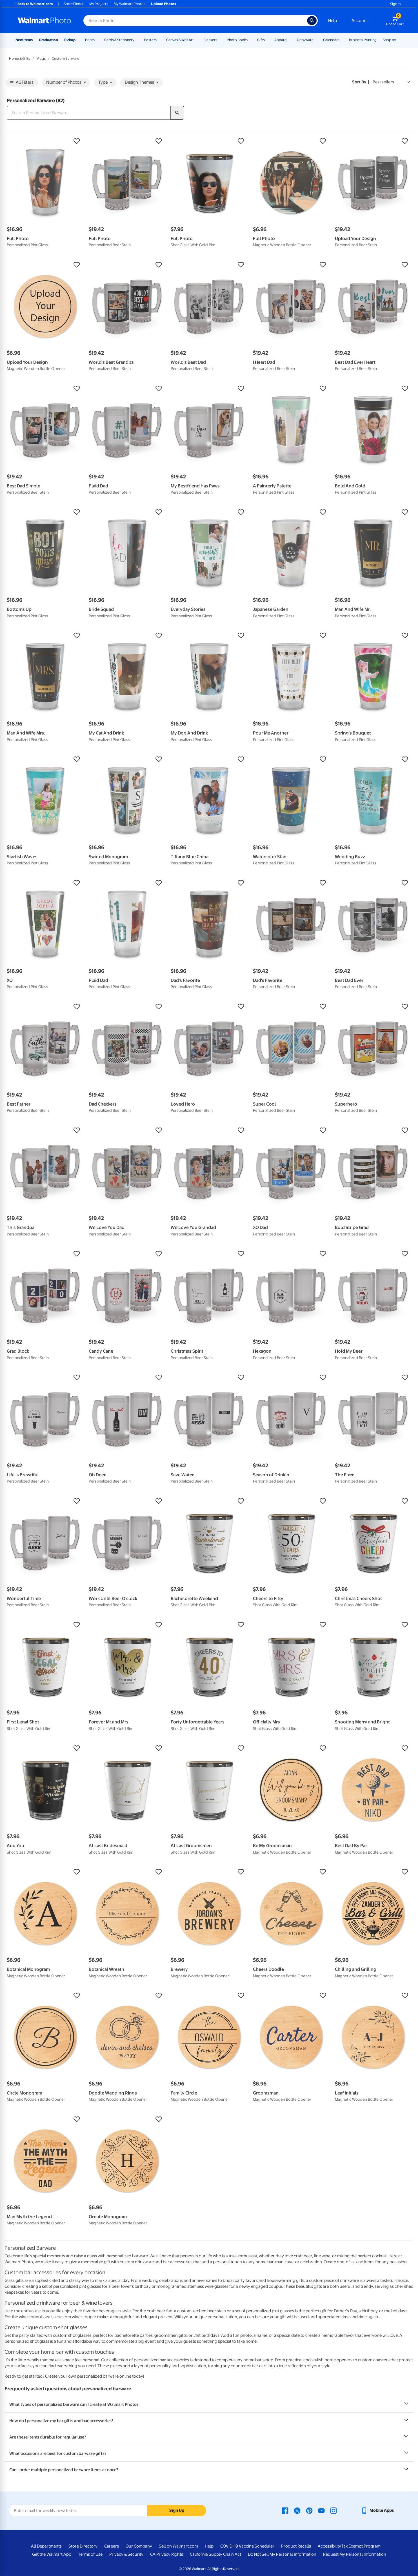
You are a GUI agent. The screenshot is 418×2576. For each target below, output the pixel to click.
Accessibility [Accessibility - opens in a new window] (329, 2546)
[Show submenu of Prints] (97, 40)
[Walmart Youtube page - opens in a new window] (321, 2510)
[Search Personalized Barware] (89, 113)
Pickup (69, 40)
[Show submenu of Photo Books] (250, 40)
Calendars (331, 40)
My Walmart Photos (129, 4)
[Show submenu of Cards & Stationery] (137, 40)
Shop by (389, 40)
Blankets (210, 40)
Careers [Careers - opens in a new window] (111, 2546)
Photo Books (237, 40)
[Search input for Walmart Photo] (195, 20)
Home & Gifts (19, 58)
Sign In (395, 4)
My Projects (98, 4)
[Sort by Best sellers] (391, 82)
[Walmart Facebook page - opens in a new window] (285, 2510)
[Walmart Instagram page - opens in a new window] (333, 2510)
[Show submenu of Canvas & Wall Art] (196, 40)
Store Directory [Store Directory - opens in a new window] (82, 2546)
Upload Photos (163, 4)
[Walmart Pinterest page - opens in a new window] (309, 2510)
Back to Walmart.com (33, 4)
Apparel (280, 40)
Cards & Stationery (119, 40)
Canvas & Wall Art (180, 40)
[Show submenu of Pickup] (78, 40)
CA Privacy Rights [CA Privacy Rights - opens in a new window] (166, 2554)
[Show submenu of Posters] (159, 40)
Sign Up (176, 2510)
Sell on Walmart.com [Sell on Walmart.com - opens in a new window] (178, 2546)
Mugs (41, 58)
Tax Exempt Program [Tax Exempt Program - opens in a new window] (361, 2546)
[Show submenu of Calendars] (342, 40)
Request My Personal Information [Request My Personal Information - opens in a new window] (354, 2554)
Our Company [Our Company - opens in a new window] (139, 2546)
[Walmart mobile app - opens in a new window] (377, 2510)
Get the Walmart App (51, 2554)
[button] (45, 141)
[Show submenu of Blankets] (219, 40)
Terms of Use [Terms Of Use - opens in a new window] (90, 2554)
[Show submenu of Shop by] (398, 40)
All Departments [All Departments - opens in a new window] (46, 2546)
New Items (24, 40)
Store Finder (74, 4)
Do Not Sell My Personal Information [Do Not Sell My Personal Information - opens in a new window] (282, 2554)
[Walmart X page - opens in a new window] (297, 2510)
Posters (150, 40)
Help (332, 20)
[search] (177, 113)
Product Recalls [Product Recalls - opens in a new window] (296, 2546)
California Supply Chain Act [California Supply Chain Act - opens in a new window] (215, 2554)
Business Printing (363, 40)
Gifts (261, 40)
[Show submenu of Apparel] (290, 40)
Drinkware (305, 40)
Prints (90, 40)
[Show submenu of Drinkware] (316, 40)
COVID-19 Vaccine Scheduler (247, 2546)
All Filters (22, 82)
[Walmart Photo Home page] (44, 20)
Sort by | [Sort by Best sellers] (360, 82)
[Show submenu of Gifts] (267, 40)
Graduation (48, 40)
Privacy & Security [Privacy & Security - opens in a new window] (126, 2554)
